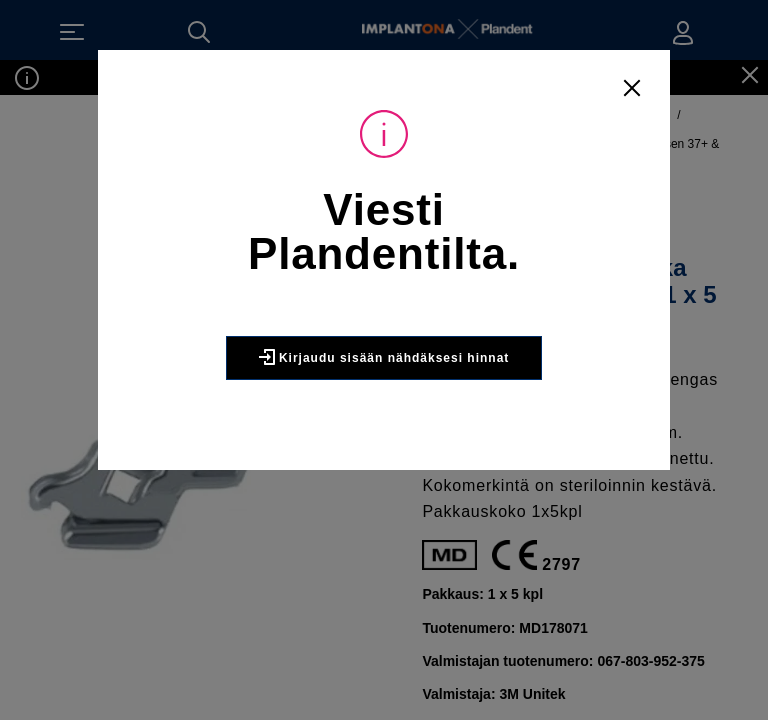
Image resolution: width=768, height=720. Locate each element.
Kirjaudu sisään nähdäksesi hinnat (384, 365)
